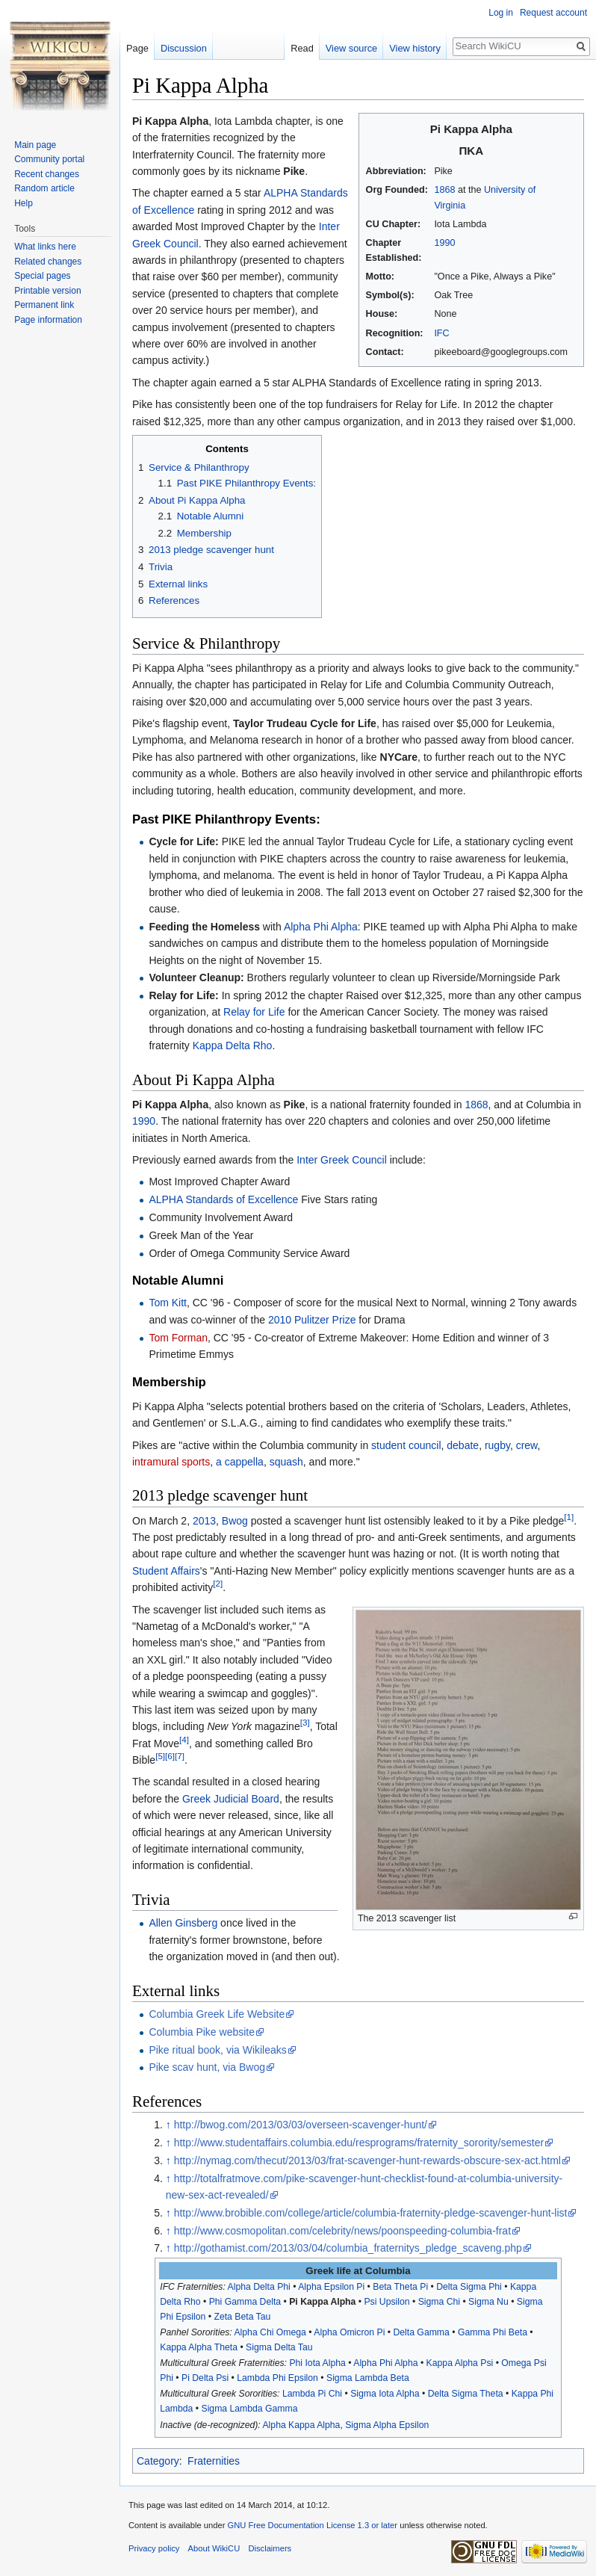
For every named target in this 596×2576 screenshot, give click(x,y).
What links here (45, 246)
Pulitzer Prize (325, 1320)
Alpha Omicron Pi (349, 2332)
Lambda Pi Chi (312, 2393)
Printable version (47, 290)
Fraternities (213, 2461)
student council (406, 1445)
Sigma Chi (439, 2302)
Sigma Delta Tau (279, 2347)
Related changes (47, 261)
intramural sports (171, 1462)
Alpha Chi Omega (269, 2332)
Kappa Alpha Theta (199, 2347)
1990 (444, 243)
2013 (204, 1521)
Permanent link (44, 305)
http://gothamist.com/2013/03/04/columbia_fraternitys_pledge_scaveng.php (348, 2248)
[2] (218, 1584)
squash (286, 1462)
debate (463, 1445)
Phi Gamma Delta (245, 2302)
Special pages (42, 276)
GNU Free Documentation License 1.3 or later (312, 2525)
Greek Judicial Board (230, 1799)
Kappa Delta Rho (233, 1045)
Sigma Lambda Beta (367, 2378)
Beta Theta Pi (400, 2287)
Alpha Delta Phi (259, 2287)
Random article (44, 188)
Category (158, 2461)
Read (302, 48)
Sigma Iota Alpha (384, 2393)
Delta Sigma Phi (469, 2287)
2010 (279, 1320)
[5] (160, 1756)
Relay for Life (254, 1012)
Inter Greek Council (342, 1160)
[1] (569, 1517)
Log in (500, 12)
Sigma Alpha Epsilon (387, 2425)
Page (137, 48)
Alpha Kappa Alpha (301, 2425)
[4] (184, 1739)
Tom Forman (178, 1338)
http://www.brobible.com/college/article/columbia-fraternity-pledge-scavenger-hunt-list (371, 2213)
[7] (179, 1756)
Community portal (49, 159)
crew (527, 1445)
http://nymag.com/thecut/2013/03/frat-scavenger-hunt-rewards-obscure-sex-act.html (367, 2160)
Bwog (235, 1521)
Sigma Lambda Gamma (249, 2408)
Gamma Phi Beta (492, 2332)
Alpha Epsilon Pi (331, 2287)
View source (351, 48)
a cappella (240, 1462)
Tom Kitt (168, 1303)
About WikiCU (214, 2548)
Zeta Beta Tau (242, 2316)
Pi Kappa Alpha (322, 2302)
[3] (305, 1723)
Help (23, 203)
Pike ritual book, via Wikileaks (217, 2050)
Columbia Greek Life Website (217, 2014)
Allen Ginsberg (183, 1923)
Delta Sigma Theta (465, 2393)
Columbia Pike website (202, 2032)
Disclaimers (269, 2548)
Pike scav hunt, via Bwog (207, 2067)
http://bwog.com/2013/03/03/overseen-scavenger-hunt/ (300, 2125)
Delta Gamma (421, 2332)
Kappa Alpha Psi (460, 2363)
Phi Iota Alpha (317, 2363)
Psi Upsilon (386, 2302)
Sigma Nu (488, 2302)
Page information (48, 320)
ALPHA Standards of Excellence (223, 1199)
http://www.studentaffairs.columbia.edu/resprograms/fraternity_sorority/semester (359, 2143)
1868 (444, 190)
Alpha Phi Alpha (321, 927)
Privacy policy (153, 2548)
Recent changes (46, 174)
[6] (170, 1756)
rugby (497, 1445)
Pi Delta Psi (205, 2378)
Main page (35, 145)
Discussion (184, 48)
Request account (553, 12)
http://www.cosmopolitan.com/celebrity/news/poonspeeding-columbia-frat (342, 2231)
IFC (441, 333)
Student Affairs (166, 1571)
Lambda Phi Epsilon (277, 2378)
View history (415, 48)
